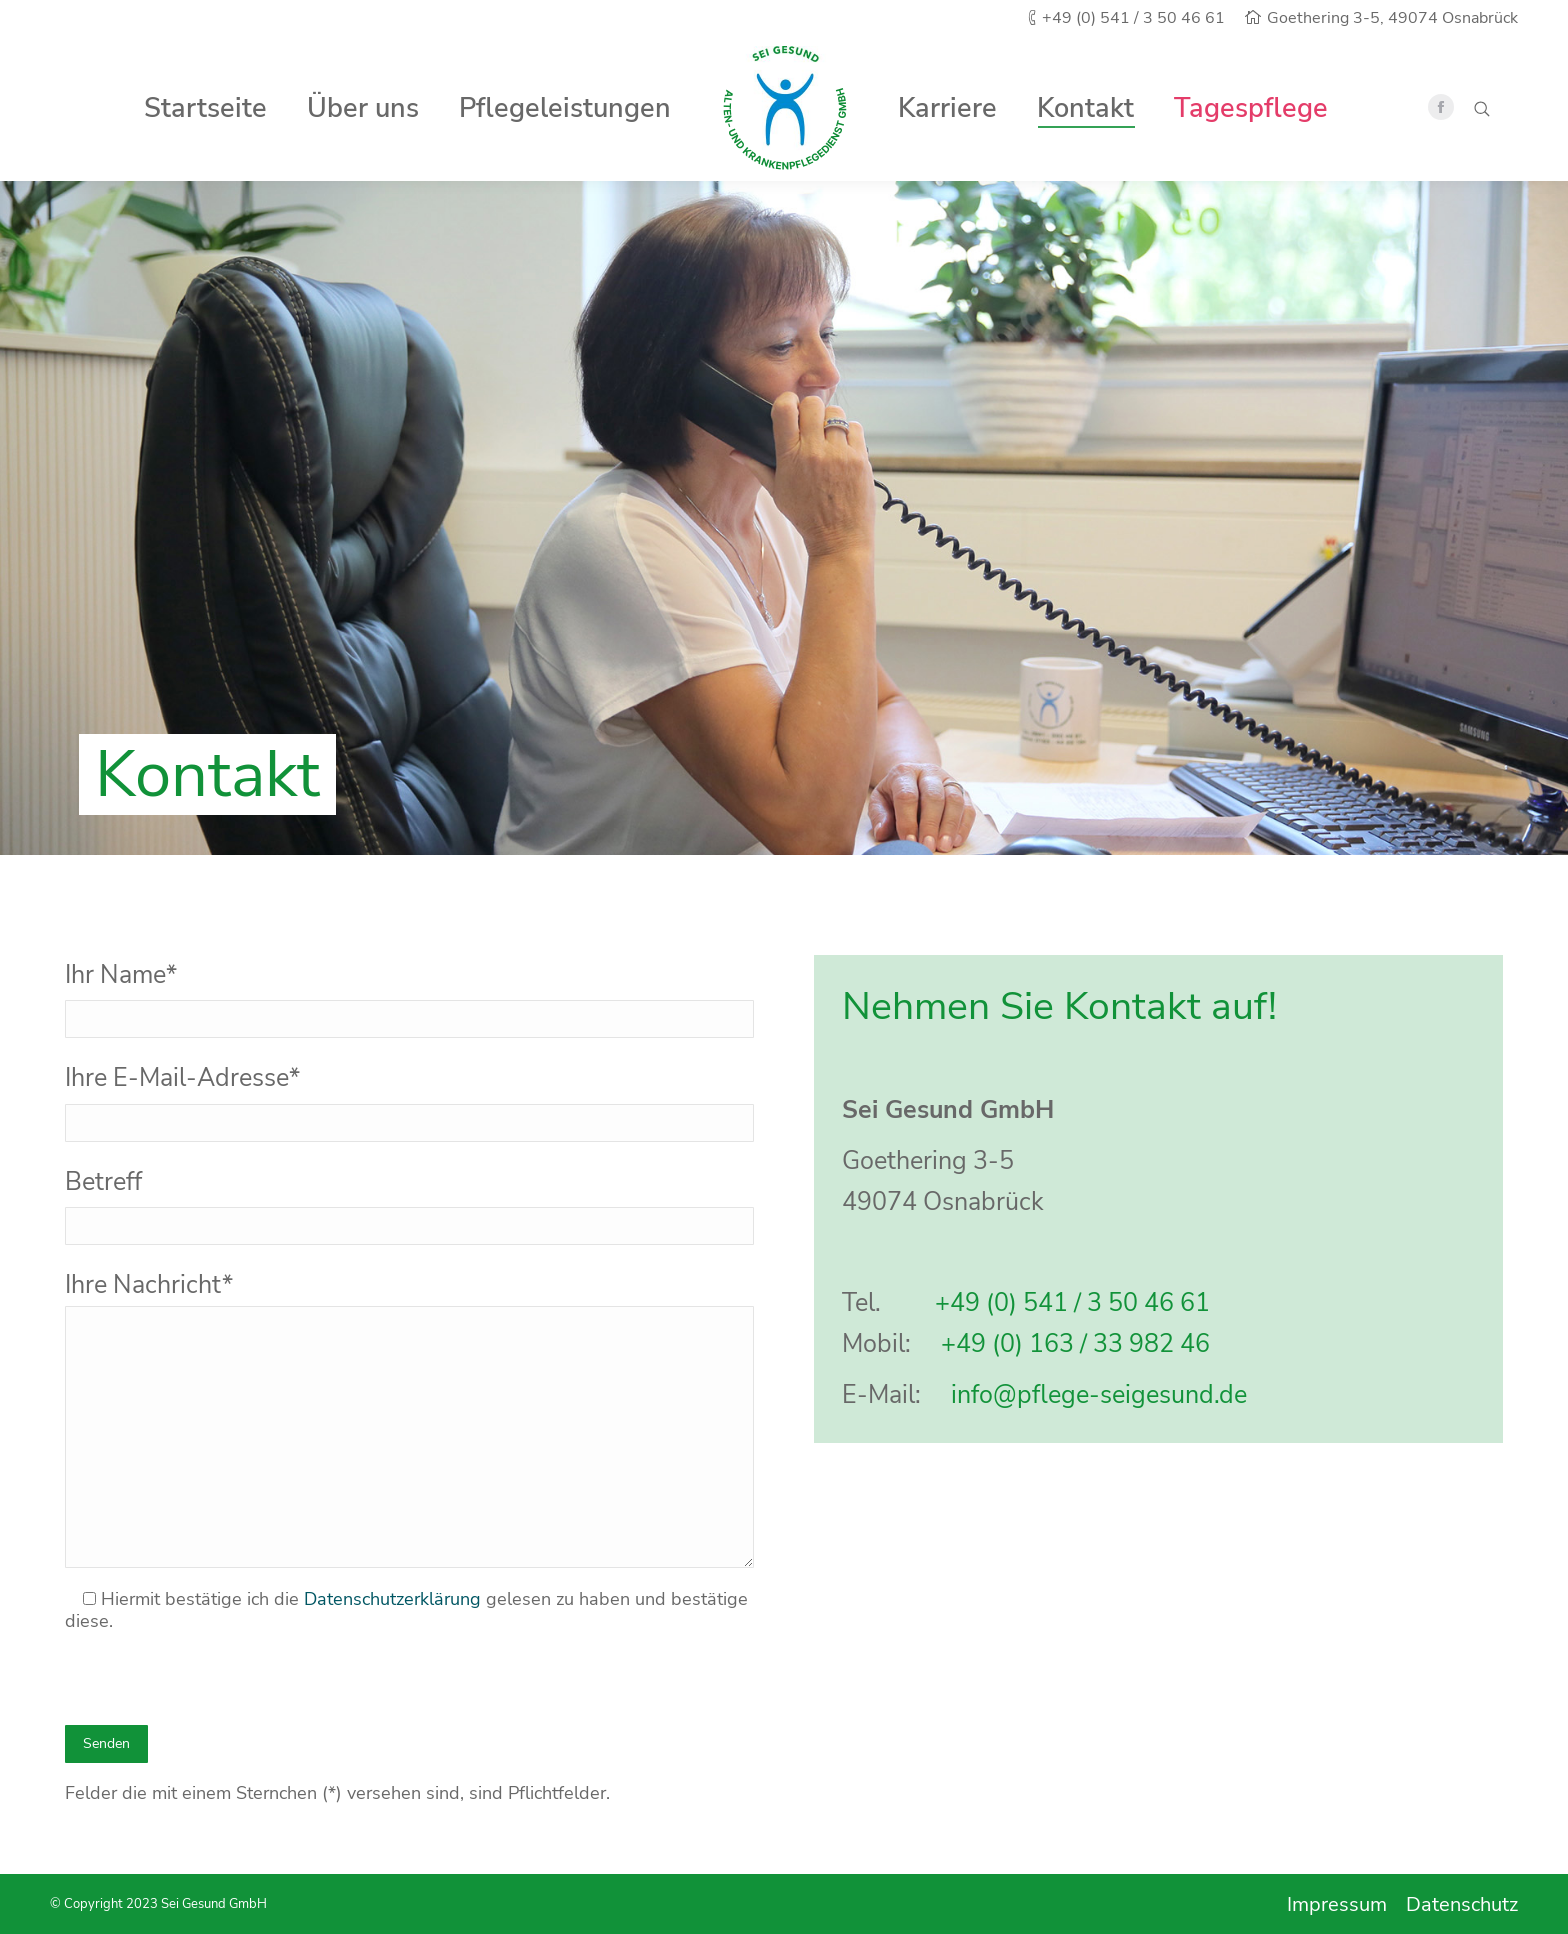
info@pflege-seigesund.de (1099, 1395)
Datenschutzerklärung (392, 1599)
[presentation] (217, 1681)
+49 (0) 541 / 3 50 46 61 (1072, 1303)
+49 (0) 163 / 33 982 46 (1075, 1344)
